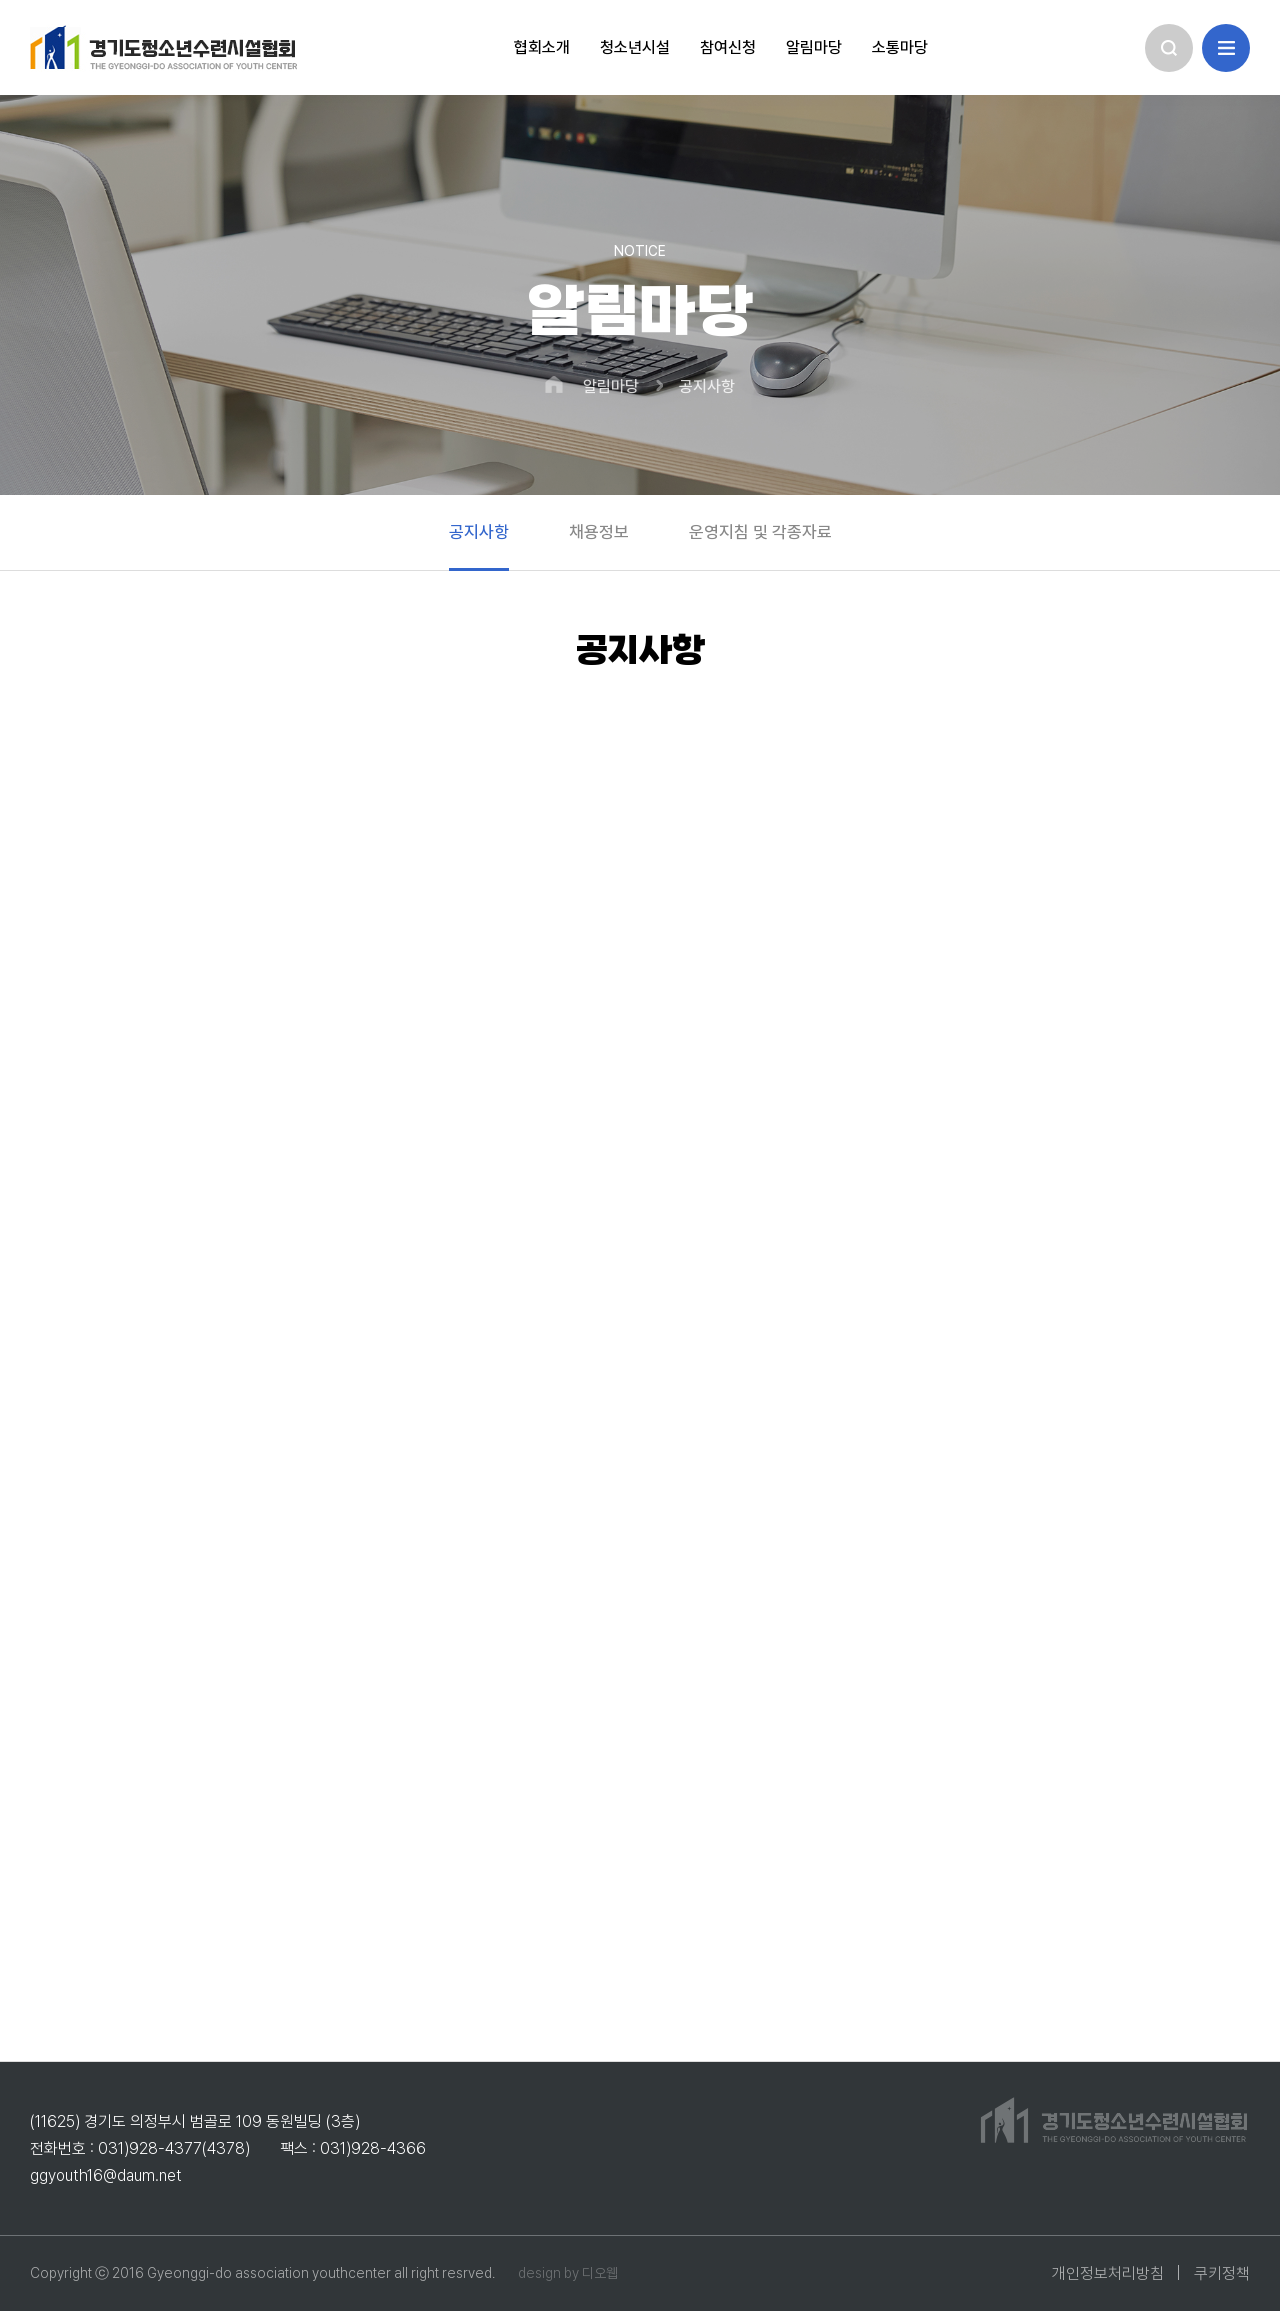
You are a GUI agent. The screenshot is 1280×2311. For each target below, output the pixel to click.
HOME (554, 384)
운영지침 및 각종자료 (760, 532)
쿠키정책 (1222, 2273)
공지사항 (707, 387)
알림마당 (611, 387)
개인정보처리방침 (1108, 2273)
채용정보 (599, 532)
